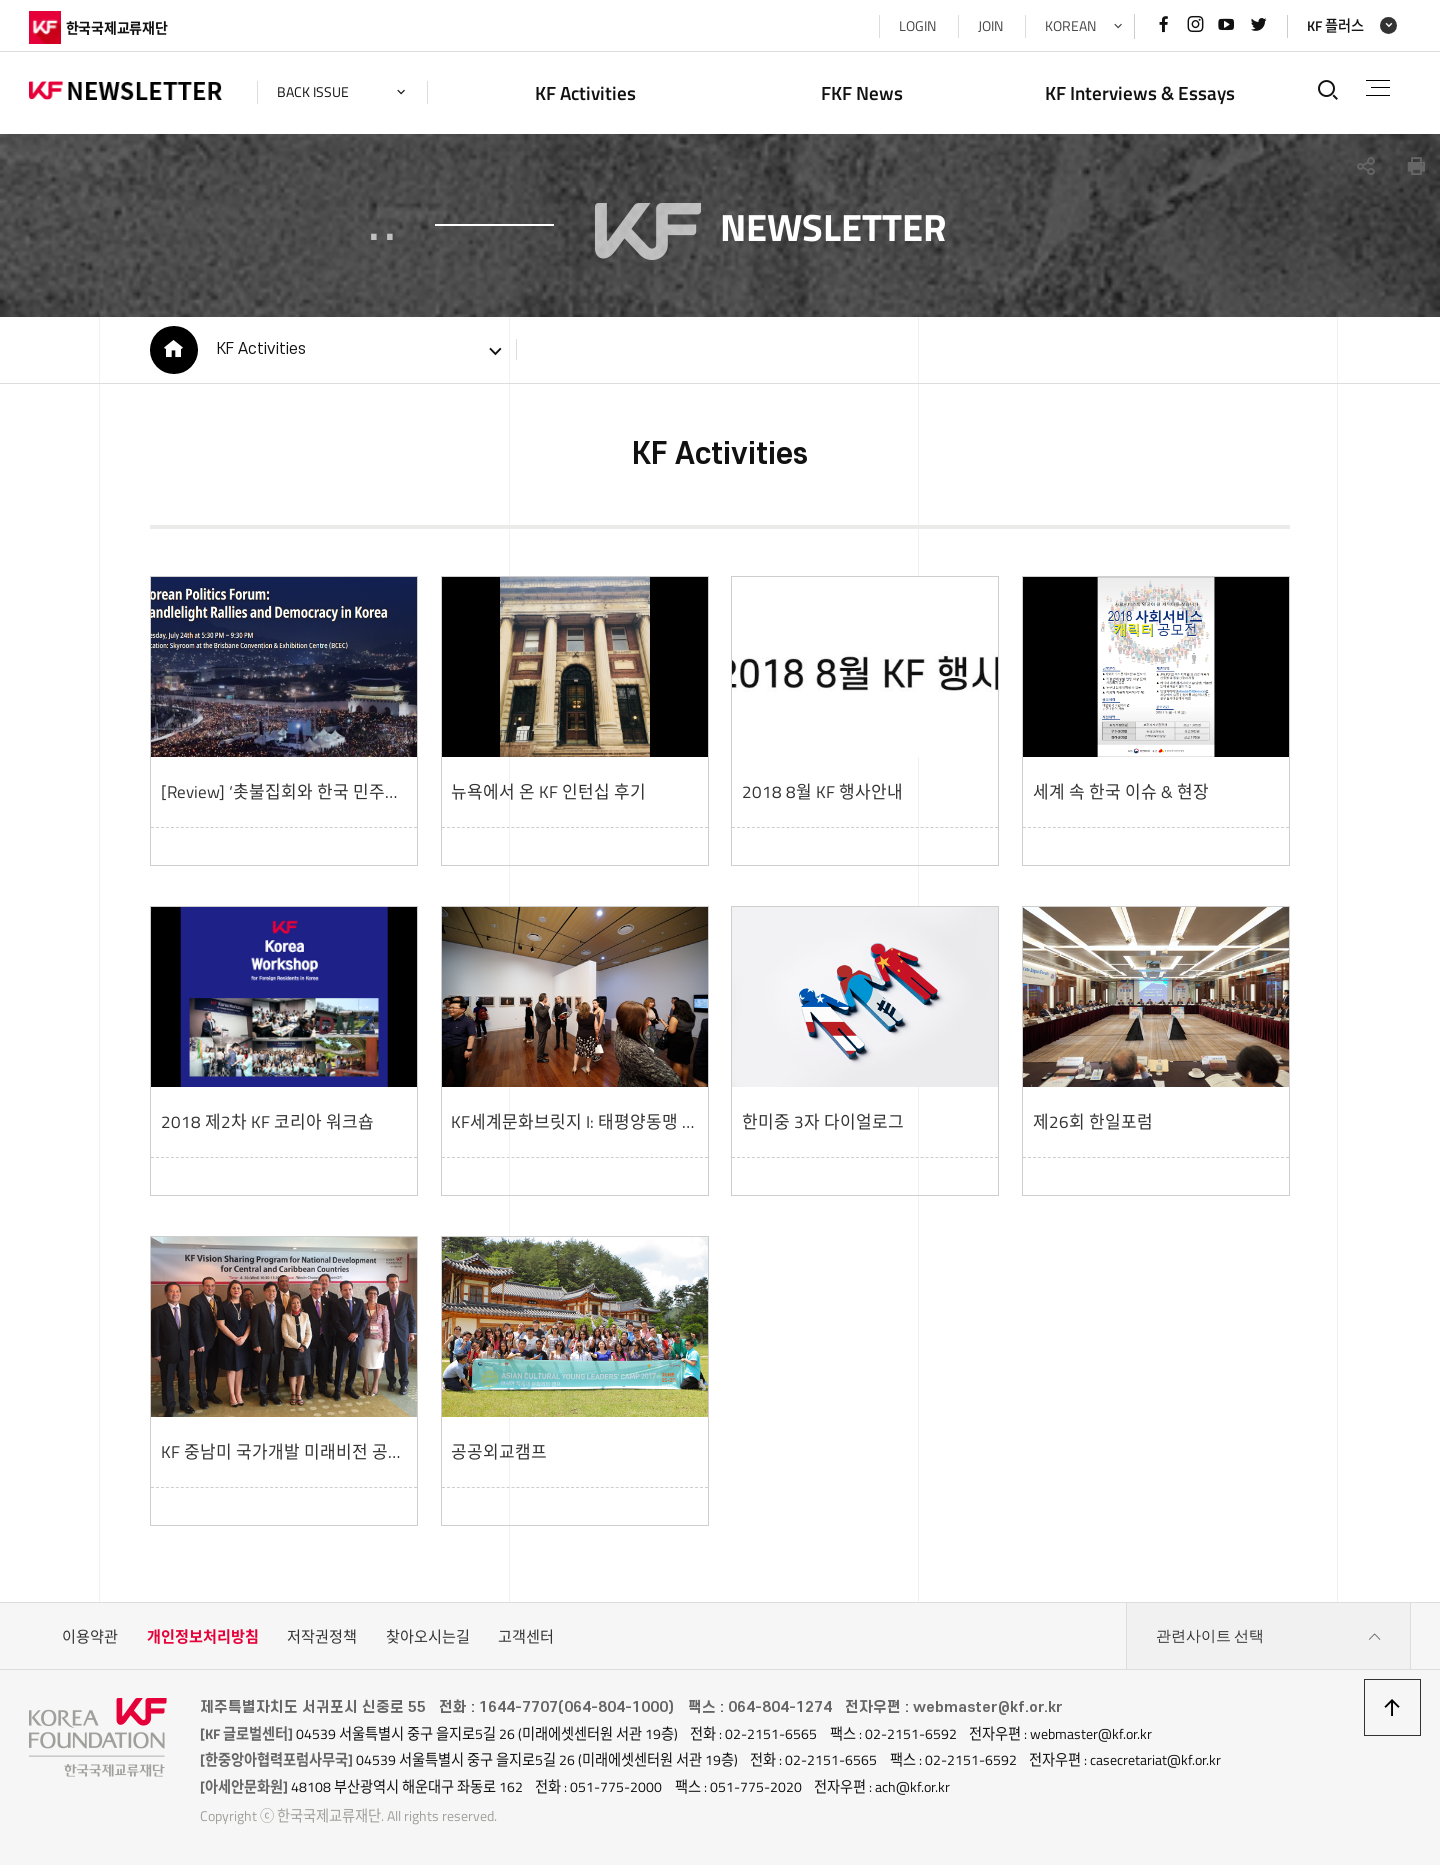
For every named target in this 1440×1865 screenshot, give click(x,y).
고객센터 (526, 1636)
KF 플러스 (1335, 26)
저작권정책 (322, 1636)
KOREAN (1070, 26)
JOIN (990, 26)
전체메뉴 (1378, 88)
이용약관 (90, 1636)
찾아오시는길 (428, 1636)
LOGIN (917, 26)
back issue (313, 92)
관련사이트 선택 (1269, 1637)
